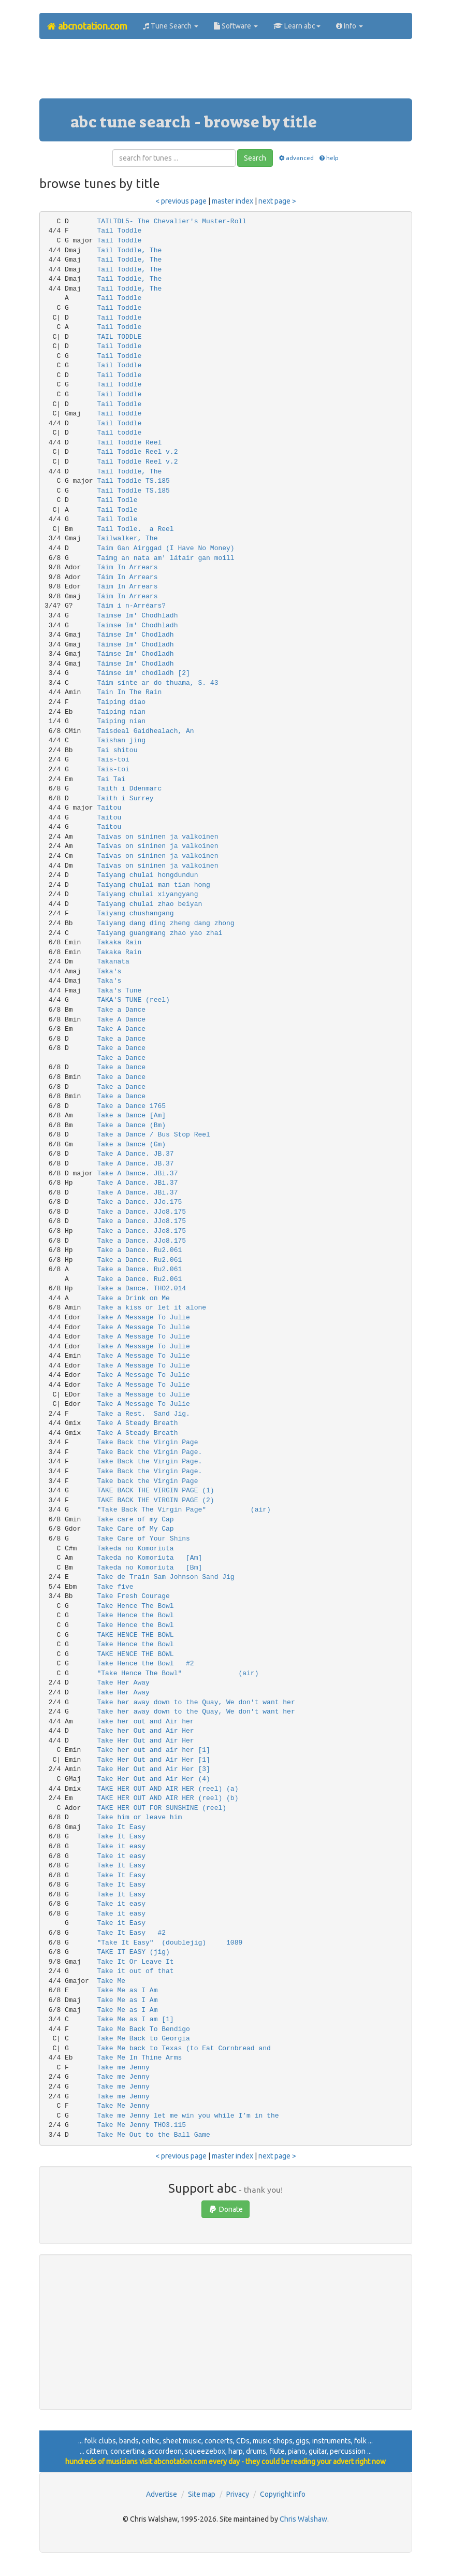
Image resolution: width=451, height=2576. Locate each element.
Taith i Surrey (125, 798)
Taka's (109, 971)
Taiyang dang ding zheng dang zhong (165, 923)
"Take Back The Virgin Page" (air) (198, 1510)
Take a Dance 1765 (131, 1106)
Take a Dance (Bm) (131, 1125)
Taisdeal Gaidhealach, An (145, 731)
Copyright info (282, 2494)
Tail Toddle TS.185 (133, 481)
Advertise (161, 2494)
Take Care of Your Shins (143, 1539)
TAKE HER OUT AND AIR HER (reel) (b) (167, 1798)
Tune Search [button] (170, 26)
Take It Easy (121, 1827)
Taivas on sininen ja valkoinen (157, 837)
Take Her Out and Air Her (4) (153, 1779)
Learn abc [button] (297, 26)
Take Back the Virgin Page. (149, 1452)
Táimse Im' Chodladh (135, 635)
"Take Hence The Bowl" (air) (198, 1673)
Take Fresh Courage (133, 1596)
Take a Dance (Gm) (131, 1144)
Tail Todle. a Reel (135, 529)
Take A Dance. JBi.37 (137, 1173)
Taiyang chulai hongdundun (147, 875)
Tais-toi (113, 760)
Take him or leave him (139, 1817)
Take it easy (121, 1846)
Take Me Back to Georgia (143, 2038)
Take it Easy (121, 1923)
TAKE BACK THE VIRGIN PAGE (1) (155, 1490)
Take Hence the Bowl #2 (145, 1663)
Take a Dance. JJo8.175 (141, 1212)
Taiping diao (121, 702)
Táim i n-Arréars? (131, 606)
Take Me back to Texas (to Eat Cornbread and (183, 2048)
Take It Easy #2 (131, 1933)
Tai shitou (117, 750)
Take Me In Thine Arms (139, 2058)
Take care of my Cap (135, 1519)
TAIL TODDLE (119, 337)
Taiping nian (121, 712)
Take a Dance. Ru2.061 (139, 1250)
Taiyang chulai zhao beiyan (149, 904)
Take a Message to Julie (143, 1395)
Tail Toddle (119, 231)
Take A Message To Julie (143, 1317)
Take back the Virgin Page (147, 1481)
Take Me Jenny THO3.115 (141, 2125)
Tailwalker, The (127, 538)
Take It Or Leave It (135, 1962)
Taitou (109, 808)
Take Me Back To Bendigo (143, 2029)
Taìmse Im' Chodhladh (137, 616)
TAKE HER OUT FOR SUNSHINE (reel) (161, 1808)
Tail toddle (119, 433)
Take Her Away (123, 1683)
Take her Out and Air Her (145, 1731)
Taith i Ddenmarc (129, 789)
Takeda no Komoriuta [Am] (149, 1558)
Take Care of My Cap (135, 1529)
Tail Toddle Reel (129, 443)
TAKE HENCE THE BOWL (135, 1635)
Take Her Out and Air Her (145, 1741)
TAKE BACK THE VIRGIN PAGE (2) (155, 1500)
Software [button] (236, 26)
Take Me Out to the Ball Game (153, 2135)
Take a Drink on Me (133, 1298)
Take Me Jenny (123, 2106)
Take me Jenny (123, 2067)
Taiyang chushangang (135, 913)
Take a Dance (121, 1010)
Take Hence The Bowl (135, 1606)
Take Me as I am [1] (135, 2019)
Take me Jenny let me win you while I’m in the (188, 2116)
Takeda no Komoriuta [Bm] (149, 1568)
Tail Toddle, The (129, 250)
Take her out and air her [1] (153, 1750)
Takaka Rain (119, 942)
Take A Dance (121, 1020)
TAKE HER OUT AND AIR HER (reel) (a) (167, 1789)
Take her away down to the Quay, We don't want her (196, 1702)
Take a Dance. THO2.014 (141, 1288)
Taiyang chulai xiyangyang (147, 894)
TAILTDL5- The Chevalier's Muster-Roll (171, 221)
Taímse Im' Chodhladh (137, 625)
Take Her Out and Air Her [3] (153, 1769)
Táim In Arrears (127, 567)
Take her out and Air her (145, 1721)
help (328, 157)
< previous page (181, 201)
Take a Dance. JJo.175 (139, 1202)
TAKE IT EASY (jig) (133, 1952)
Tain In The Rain (129, 692)
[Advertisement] (227, 72)
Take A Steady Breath (137, 1423)
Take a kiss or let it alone (151, 1308)
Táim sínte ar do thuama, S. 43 (157, 683)
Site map (201, 2494)
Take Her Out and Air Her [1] (153, 1760)
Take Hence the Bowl (135, 1615)
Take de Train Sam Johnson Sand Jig (165, 1577)
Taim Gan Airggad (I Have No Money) (165, 548)
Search (255, 158)
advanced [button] (295, 157)
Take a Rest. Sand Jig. (143, 1414)
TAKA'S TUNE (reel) (133, 1000)
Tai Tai (111, 779)
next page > (277, 201)
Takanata (113, 962)
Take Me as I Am (127, 1990)
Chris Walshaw (303, 2519)
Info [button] (349, 26)
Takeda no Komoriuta (135, 1548)
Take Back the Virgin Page (147, 1442)
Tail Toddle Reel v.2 (137, 452)
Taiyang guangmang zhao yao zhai (159, 933)
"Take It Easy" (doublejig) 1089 (169, 1943)
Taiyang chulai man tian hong (153, 885)
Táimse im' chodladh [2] (143, 673)
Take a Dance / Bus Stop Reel (153, 1135)
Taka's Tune (119, 991)
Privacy (237, 2494)
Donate (225, 2209)
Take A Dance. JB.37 (135, 1154)
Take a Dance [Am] (131, 1115)
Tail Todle (117, 500)
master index (232, 201)
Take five (115, 1587)
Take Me (111, 1981)
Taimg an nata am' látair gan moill (165, 558)
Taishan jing (121, 740)
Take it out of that (135, 1971)
